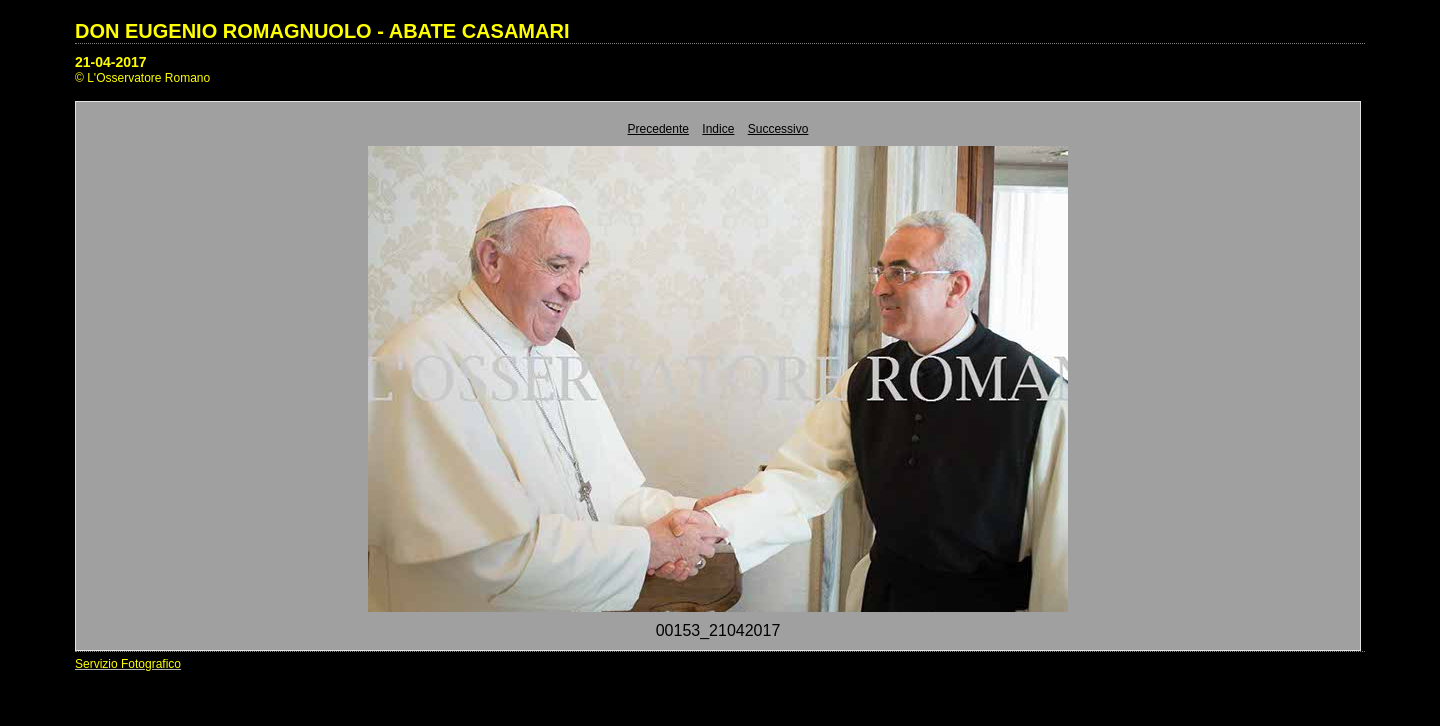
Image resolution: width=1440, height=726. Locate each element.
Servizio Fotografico (128, 664)
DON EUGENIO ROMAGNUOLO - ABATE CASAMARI (322, 31)
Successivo (778, 129)
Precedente (658, 129)
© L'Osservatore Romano (142, 78)
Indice (718, 129)
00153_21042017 (718, 630)
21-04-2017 (111, 62)
